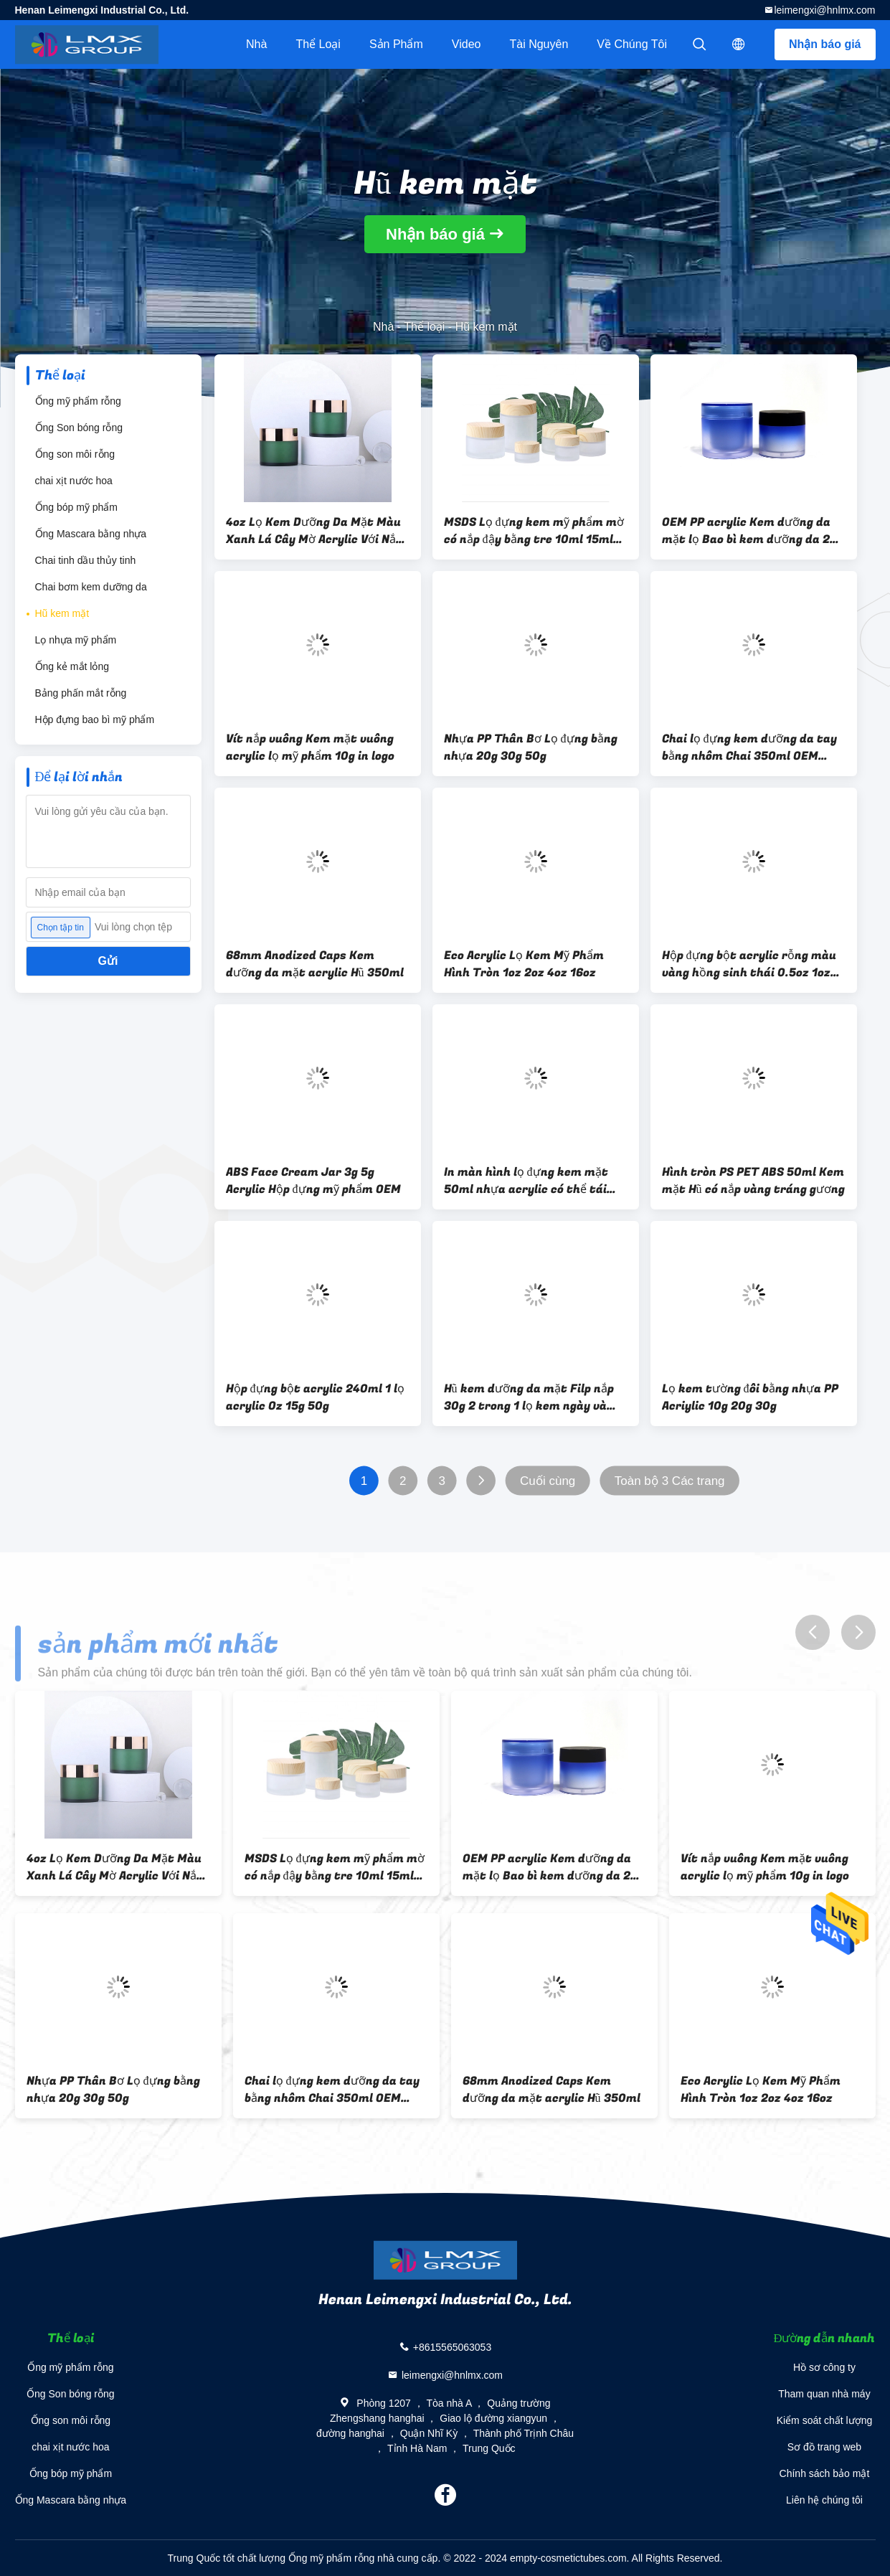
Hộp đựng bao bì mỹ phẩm (95, 719)
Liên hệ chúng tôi (824, 2500)
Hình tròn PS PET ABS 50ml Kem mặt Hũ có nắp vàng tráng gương (753, 1181)
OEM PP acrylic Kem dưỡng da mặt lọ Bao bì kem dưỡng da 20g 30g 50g (753, 531)
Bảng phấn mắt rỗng (81, 693)
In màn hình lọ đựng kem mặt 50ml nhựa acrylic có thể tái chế (526, 1181)
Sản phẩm (396, 44)
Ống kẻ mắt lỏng (72, 666)
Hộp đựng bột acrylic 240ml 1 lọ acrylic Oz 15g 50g (315, 1397)
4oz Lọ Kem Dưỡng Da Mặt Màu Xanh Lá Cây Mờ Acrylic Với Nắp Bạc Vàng (314, 531)
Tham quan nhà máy (824, 2394)
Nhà (256, 44)
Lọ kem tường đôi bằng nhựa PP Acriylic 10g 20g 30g (750, 1397)
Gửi (108, 961)
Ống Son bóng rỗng (79, 427)
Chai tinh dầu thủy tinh (85, 560)
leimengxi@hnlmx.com (824, 10)
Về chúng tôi (632, 44)
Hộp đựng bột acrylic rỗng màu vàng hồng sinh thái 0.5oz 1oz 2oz (749, 964)
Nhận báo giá (825, 44)
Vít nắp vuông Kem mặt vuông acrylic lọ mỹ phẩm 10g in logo (310, 747)
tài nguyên (538, 44)
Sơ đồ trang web (824, 2447)
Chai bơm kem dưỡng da (91, 587)
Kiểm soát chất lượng (825, 2420)
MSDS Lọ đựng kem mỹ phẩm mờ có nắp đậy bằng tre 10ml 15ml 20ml (534, 531)
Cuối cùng (547, 1481)
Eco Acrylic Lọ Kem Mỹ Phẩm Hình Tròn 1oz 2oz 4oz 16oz (524, 964)
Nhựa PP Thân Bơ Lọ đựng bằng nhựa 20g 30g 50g (530, 747)
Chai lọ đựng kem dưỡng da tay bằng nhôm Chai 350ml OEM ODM (749, 747)
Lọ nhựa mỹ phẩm (76, 640)
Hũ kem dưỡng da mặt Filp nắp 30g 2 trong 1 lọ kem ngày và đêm (529, 1397)
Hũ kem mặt (62, 613)
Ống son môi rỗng (75, 454)
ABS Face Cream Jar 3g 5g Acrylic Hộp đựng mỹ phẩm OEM (313, 1181)
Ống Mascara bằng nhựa (91, 533)
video (466, 44)
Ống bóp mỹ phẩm (76, 507)
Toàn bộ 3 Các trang (669, 1481)
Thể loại (317, 44)
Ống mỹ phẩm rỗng (78, 401)
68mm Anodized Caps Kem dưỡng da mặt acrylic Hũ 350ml (315, 964)
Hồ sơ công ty (824, 2367)
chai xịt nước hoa (74, 480)
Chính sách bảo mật (825, 2473)
